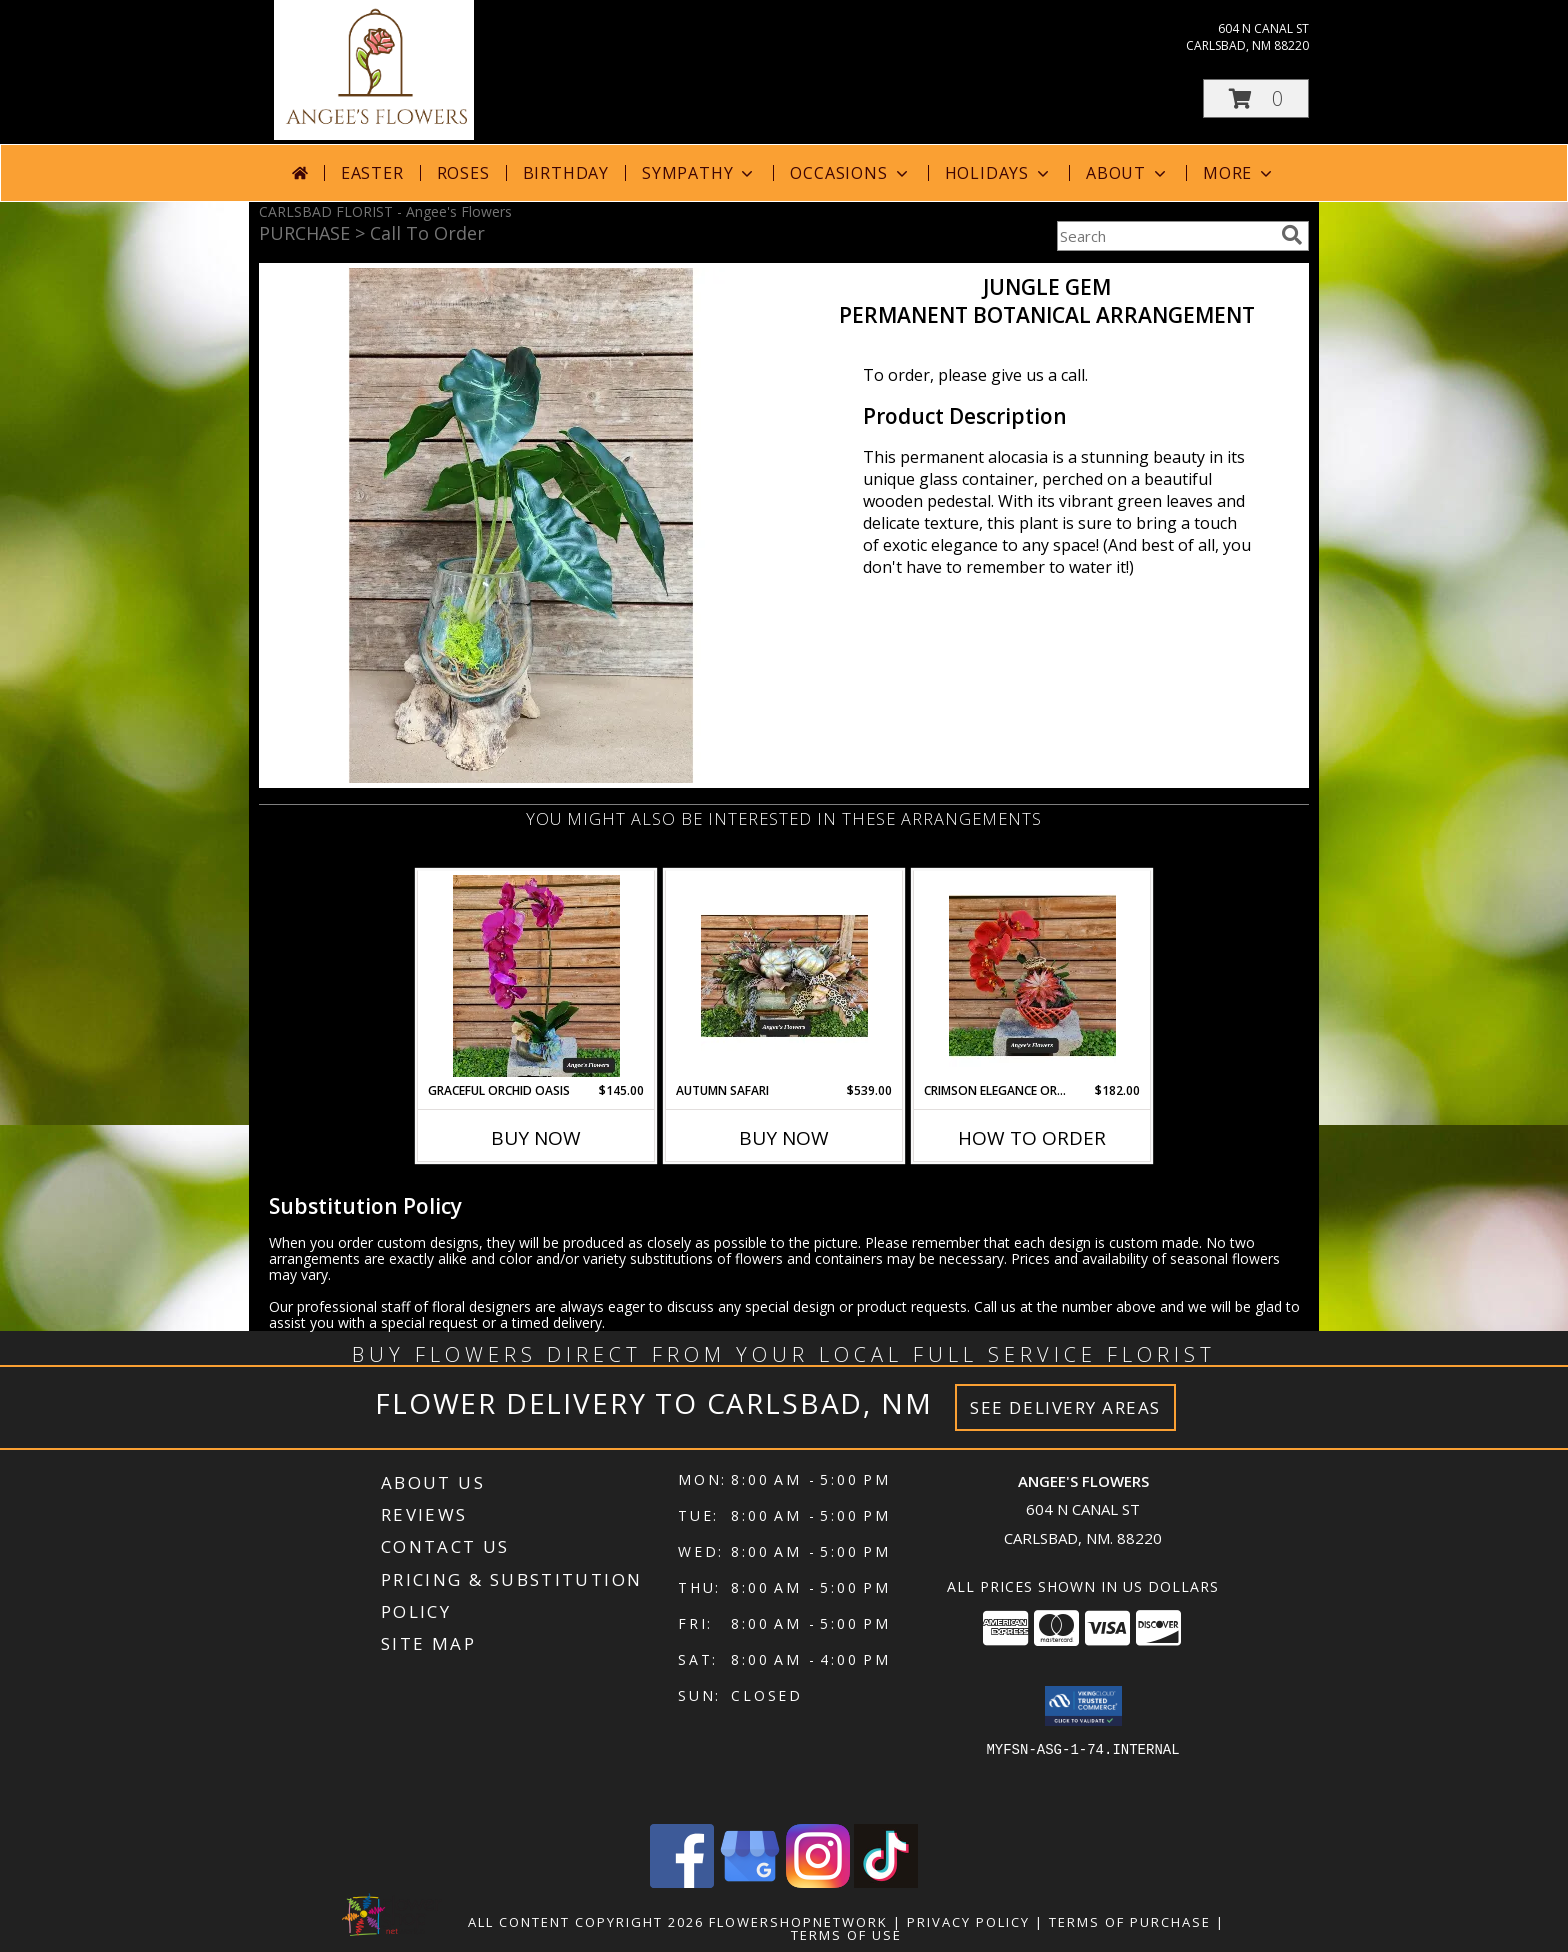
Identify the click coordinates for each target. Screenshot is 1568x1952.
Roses (463, 173)
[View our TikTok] (886, 1882)
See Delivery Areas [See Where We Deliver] (1065, 1407)
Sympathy (699, 173)
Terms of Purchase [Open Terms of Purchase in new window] (1130, 1922)
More (1239, 173)
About (1128, 173)
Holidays (999, 173)
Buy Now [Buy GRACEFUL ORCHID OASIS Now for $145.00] (536, 1138)
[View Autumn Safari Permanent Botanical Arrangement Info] (784, 976)
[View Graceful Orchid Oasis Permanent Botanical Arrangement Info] (536, 976)
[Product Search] (1165, 236)
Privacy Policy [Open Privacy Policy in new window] (968, 1922)
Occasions (850, 173)
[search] (1292, 235)
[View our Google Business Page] (750, 1882)
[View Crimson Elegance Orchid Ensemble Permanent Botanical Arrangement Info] (1032, 976)
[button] (1256, 98)
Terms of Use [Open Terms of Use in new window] (846, 1935)
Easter (372, 173)
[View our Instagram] (818, 1882)
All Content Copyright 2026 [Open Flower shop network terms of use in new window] (586, 1922)
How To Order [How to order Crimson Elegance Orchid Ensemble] (1032, 1138)
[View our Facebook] (682, 1882)
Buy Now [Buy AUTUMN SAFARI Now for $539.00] (784, 1138)
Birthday (566, 173)
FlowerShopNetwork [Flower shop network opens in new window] (798, 1922)
